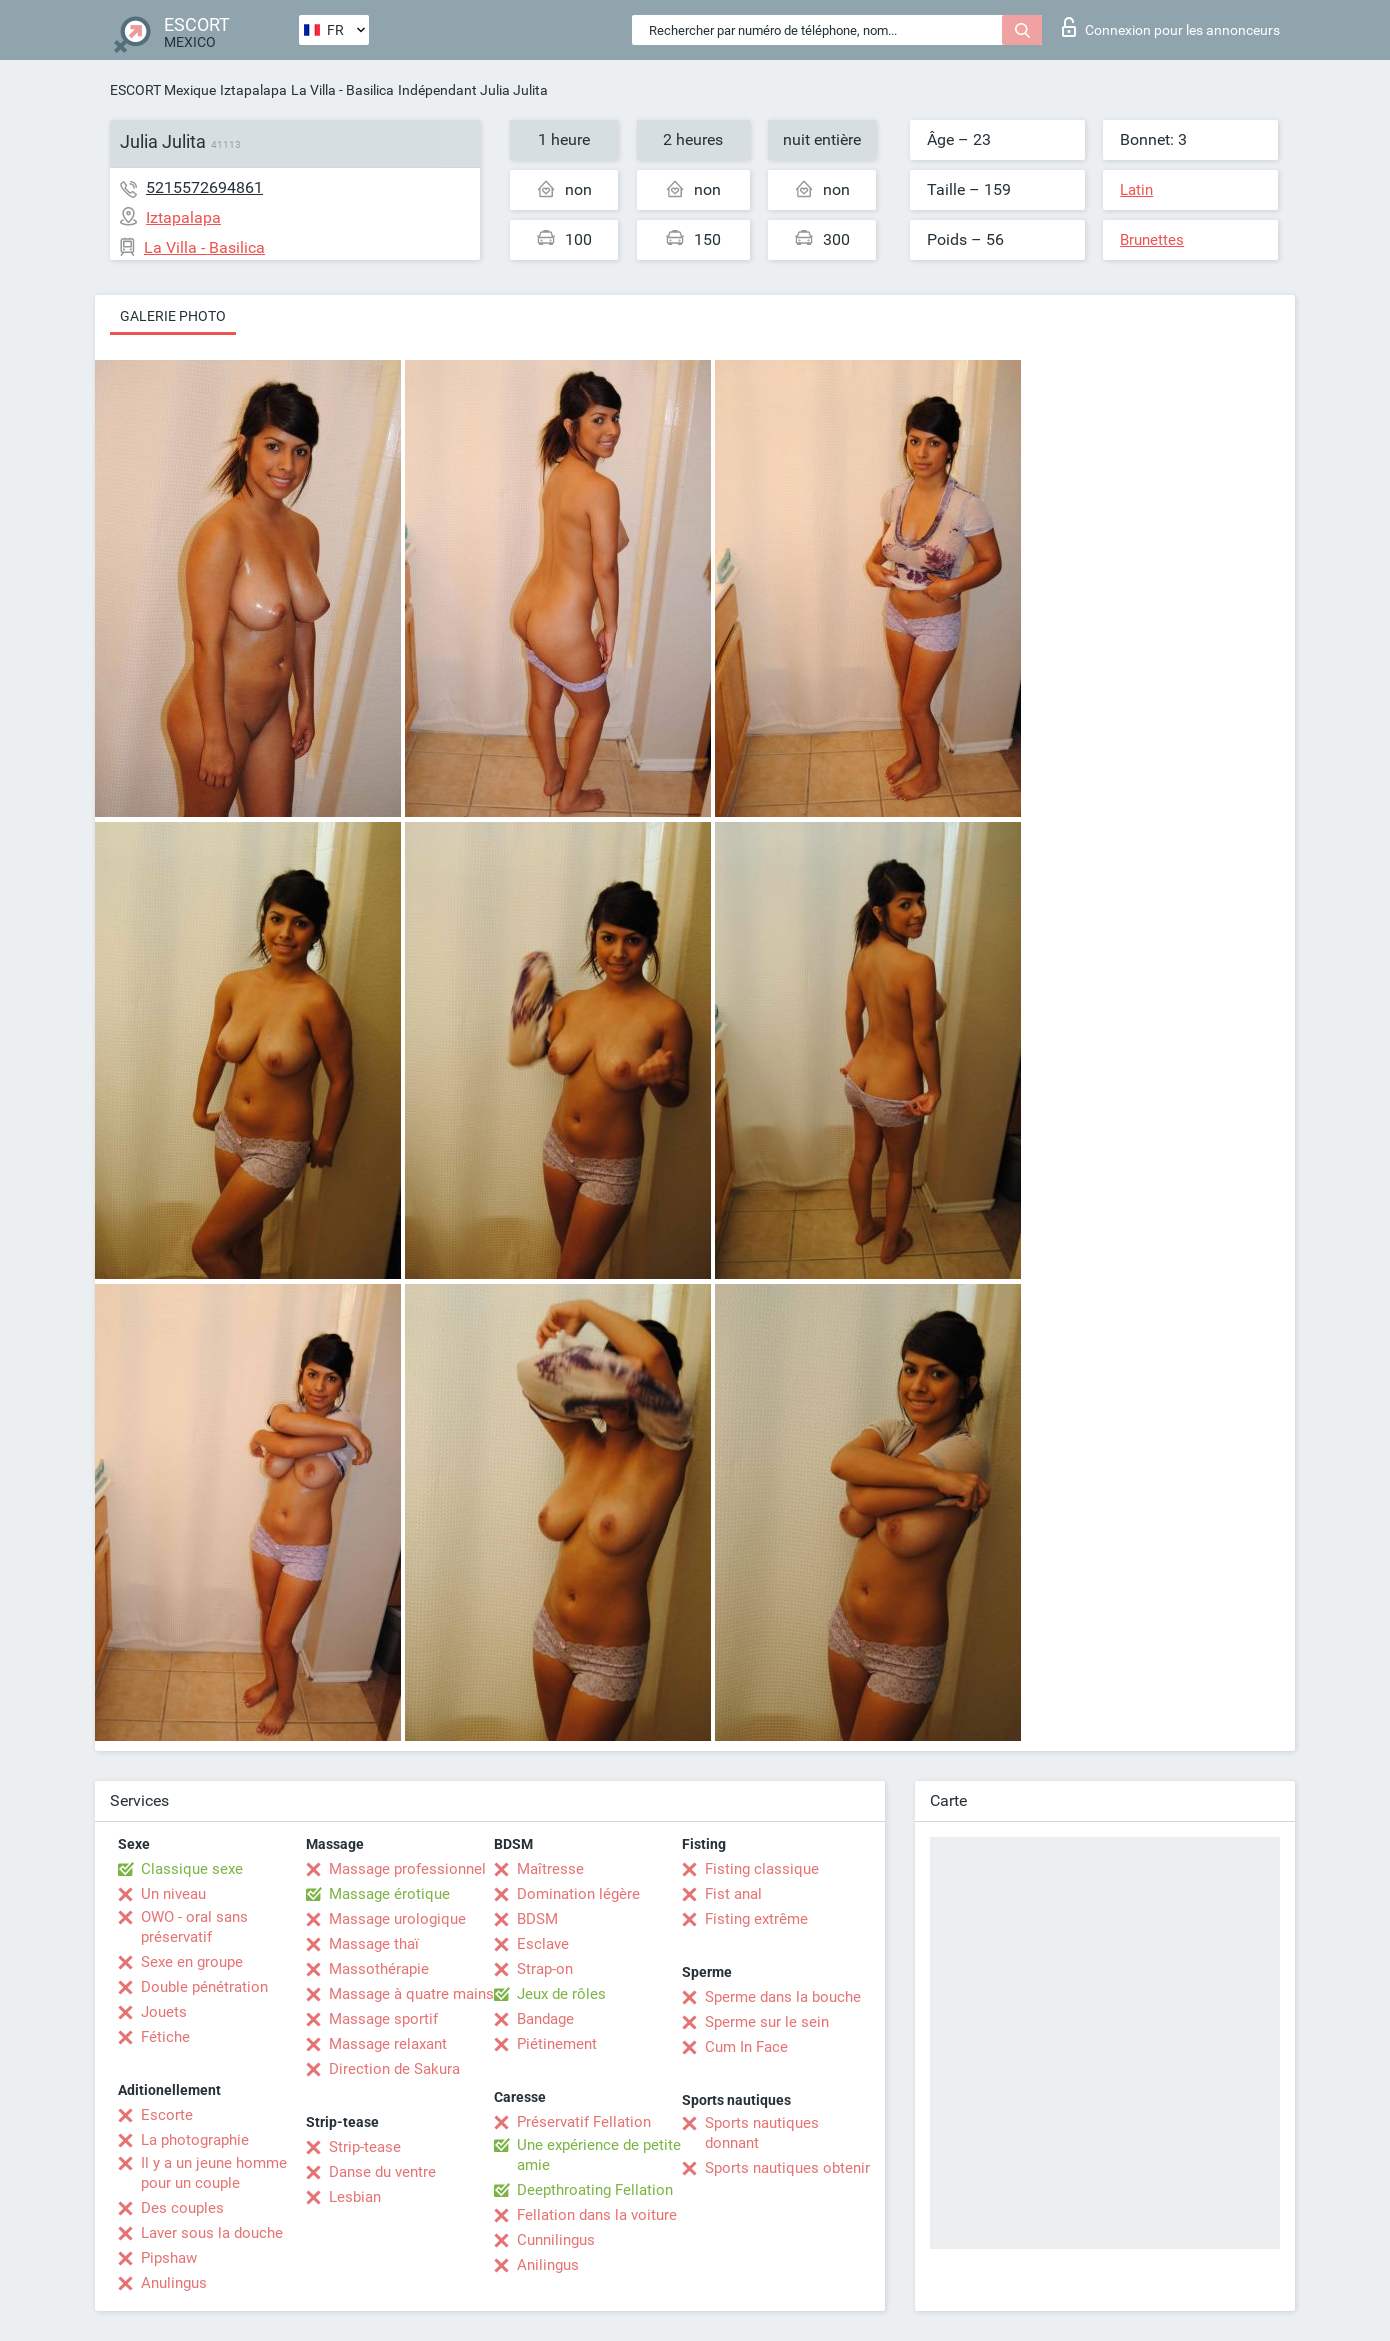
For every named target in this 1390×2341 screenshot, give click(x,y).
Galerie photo (173, 316)
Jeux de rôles (561, 1994)
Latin (1136, 190)
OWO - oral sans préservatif (194, 1927)
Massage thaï (374, 1944)
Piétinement (557, 2044)
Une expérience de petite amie (599, 2155)
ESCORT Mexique (163, 90)
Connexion (1171, 27)
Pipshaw (169, 2258)
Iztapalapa (253, 90)
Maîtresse (550, 1869)
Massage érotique (389, 1894)
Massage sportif (383, 2019)
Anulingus (174, 2283)
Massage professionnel (407, 1869)
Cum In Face (746, 2047)
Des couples (182, 2208)
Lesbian (355, 2197)
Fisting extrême (756, 1919)
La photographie (195, 2140)
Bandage (545, 2019)
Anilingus (548, 2265)
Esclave (543, 1944)
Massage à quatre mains (411, 1994)
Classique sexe (192, 1869)
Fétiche (165, 2037)
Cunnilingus (556, 2240)
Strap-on (545, 1969)
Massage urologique (397, 1919)
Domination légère (578, 1894)
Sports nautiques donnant (762, 2133)
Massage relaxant (388, 2044)
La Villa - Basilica (342, 90)
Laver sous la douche (212, 2233)
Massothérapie (379, 1969)
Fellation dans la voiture (597, 2215)
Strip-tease (365, 2147)
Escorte (167, 2115)
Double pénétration (204, 1987)
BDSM (537, 1919)
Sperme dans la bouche (783, 1997)
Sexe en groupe (192, 1962)
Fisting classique (762, 1869)
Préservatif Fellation (584, 2122)
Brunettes (1152, 240)
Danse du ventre (382, 2172)
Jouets (164, 2012)
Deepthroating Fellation (595, 2190)
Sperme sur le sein (767, 2022)
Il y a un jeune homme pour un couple (214, 2173)
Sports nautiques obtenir (787, 2168)
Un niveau (173, 1894)
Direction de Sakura (394, 2069)
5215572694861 (204, 187)
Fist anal (733, 1894)
